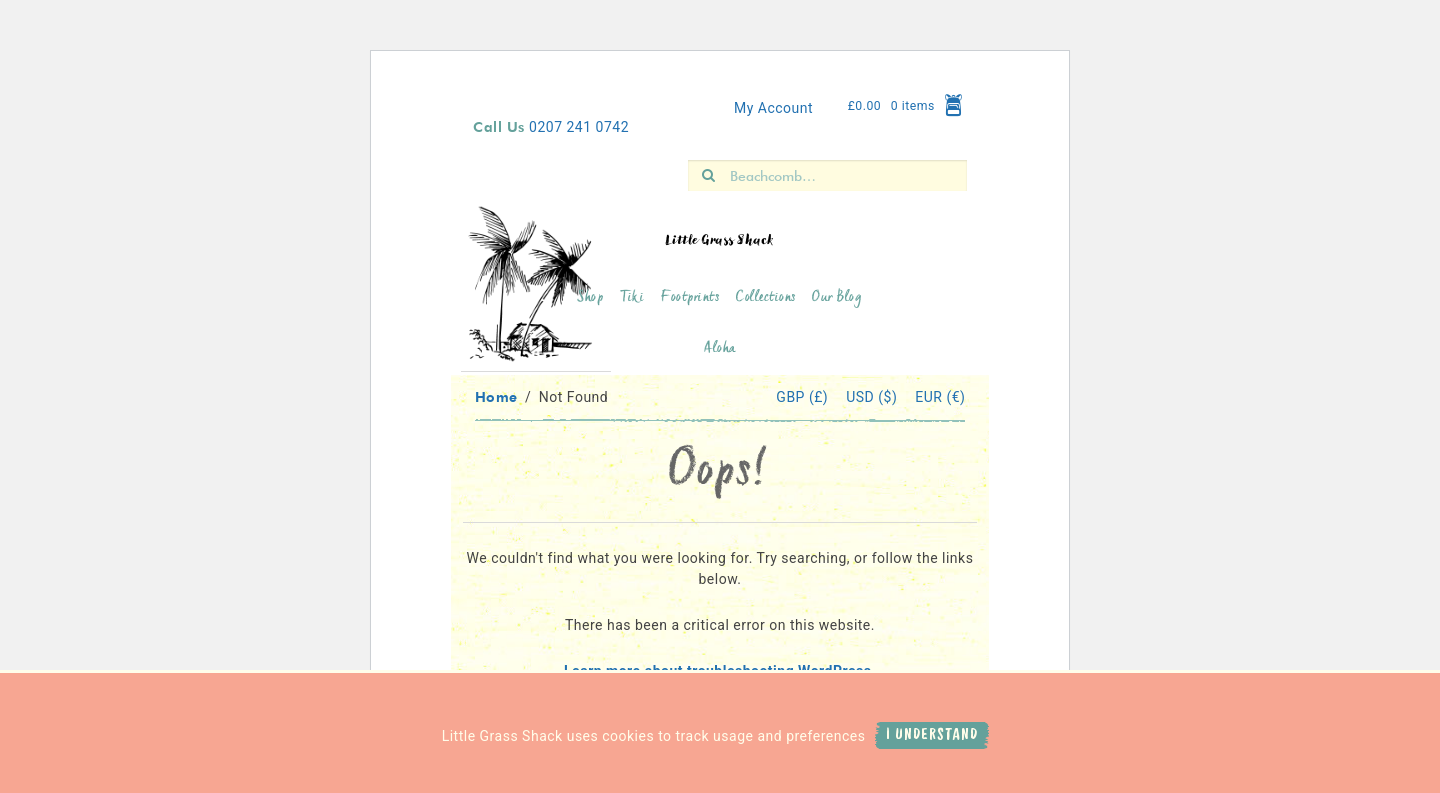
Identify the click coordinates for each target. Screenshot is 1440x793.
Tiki (632, 298)
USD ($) (873, 397)
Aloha (720, 349)
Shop (590, 298)
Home (496, 396)
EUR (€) (940, 397)
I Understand (932, 735)
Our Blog (837, 298)
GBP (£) (804, 397)
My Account (773, 108)
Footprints (690, 298)
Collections (766, 298)
